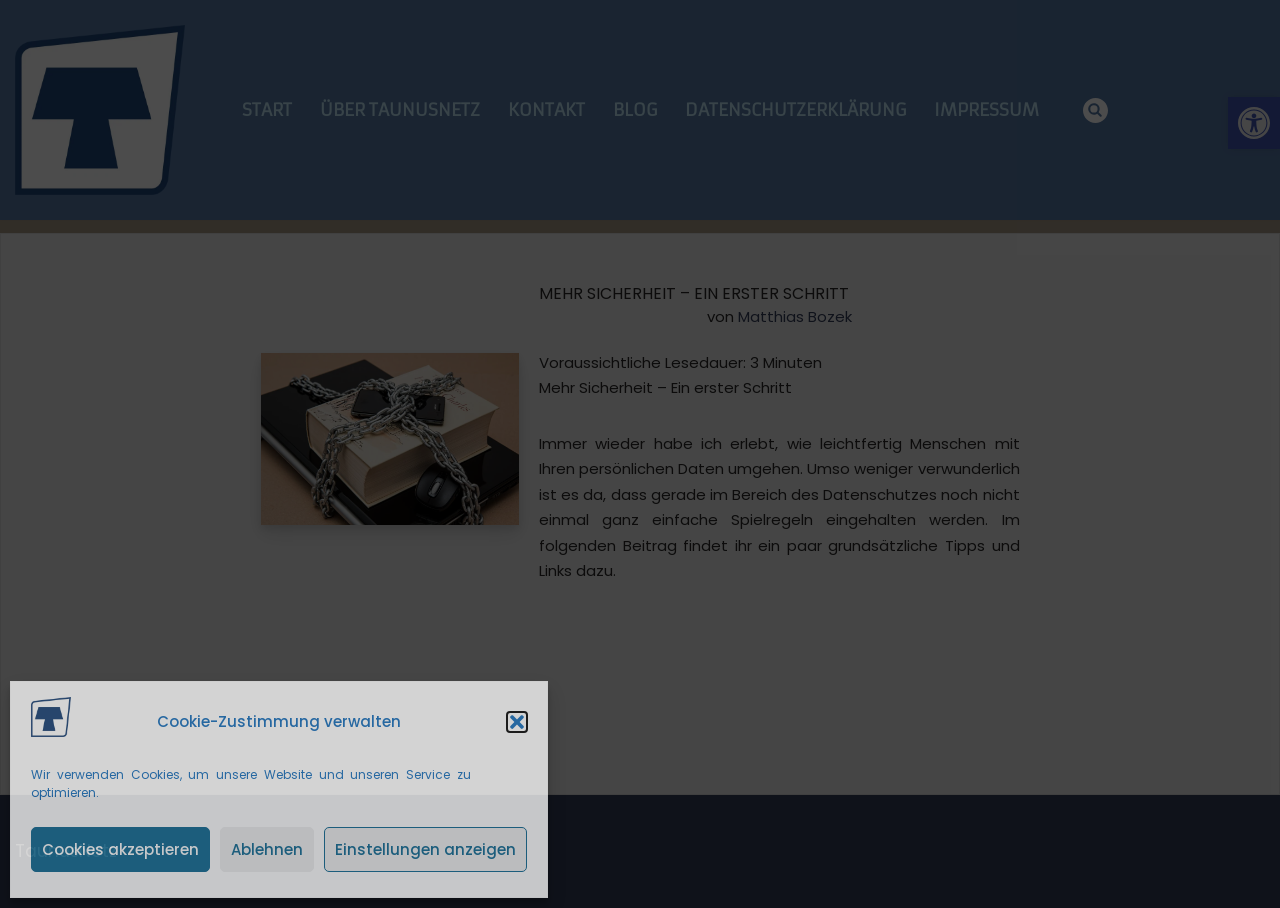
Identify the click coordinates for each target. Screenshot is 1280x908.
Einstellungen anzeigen (425, 849)
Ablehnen (267, 849)
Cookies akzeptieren (120, 849)
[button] (517, 722)
